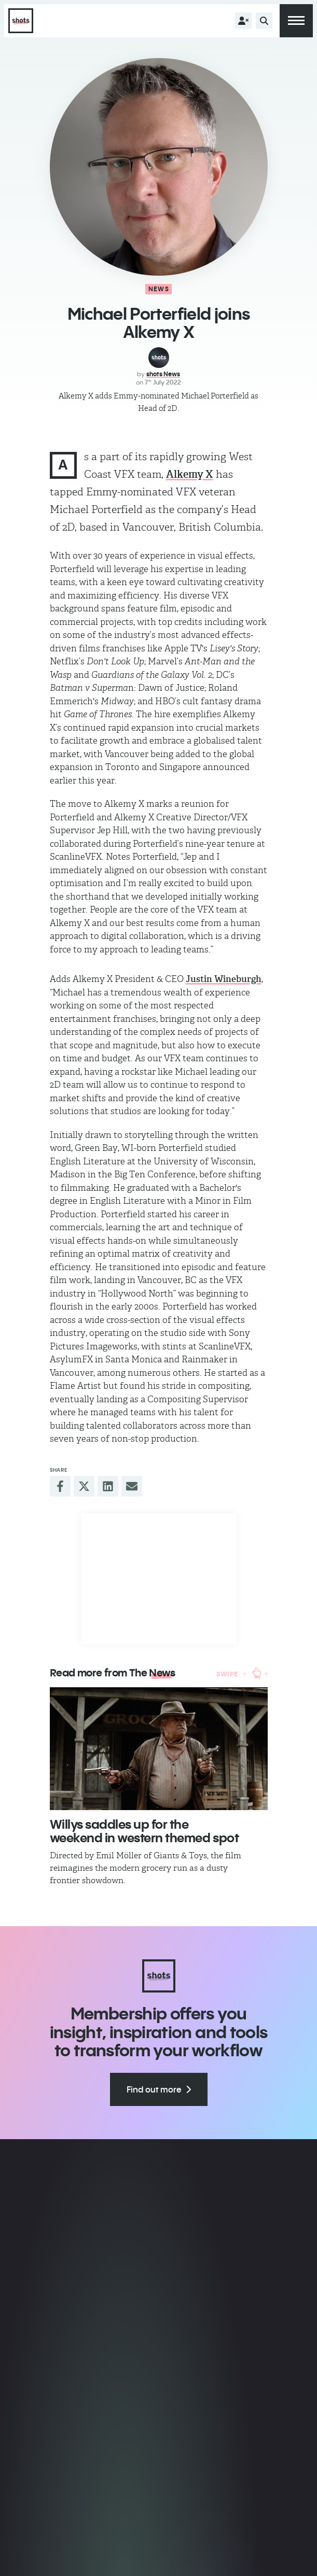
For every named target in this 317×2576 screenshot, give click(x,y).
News (158, 289)
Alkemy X (189, 474)
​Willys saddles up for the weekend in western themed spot (144, 1830)
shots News (163, 374)
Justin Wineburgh (223, 979)
